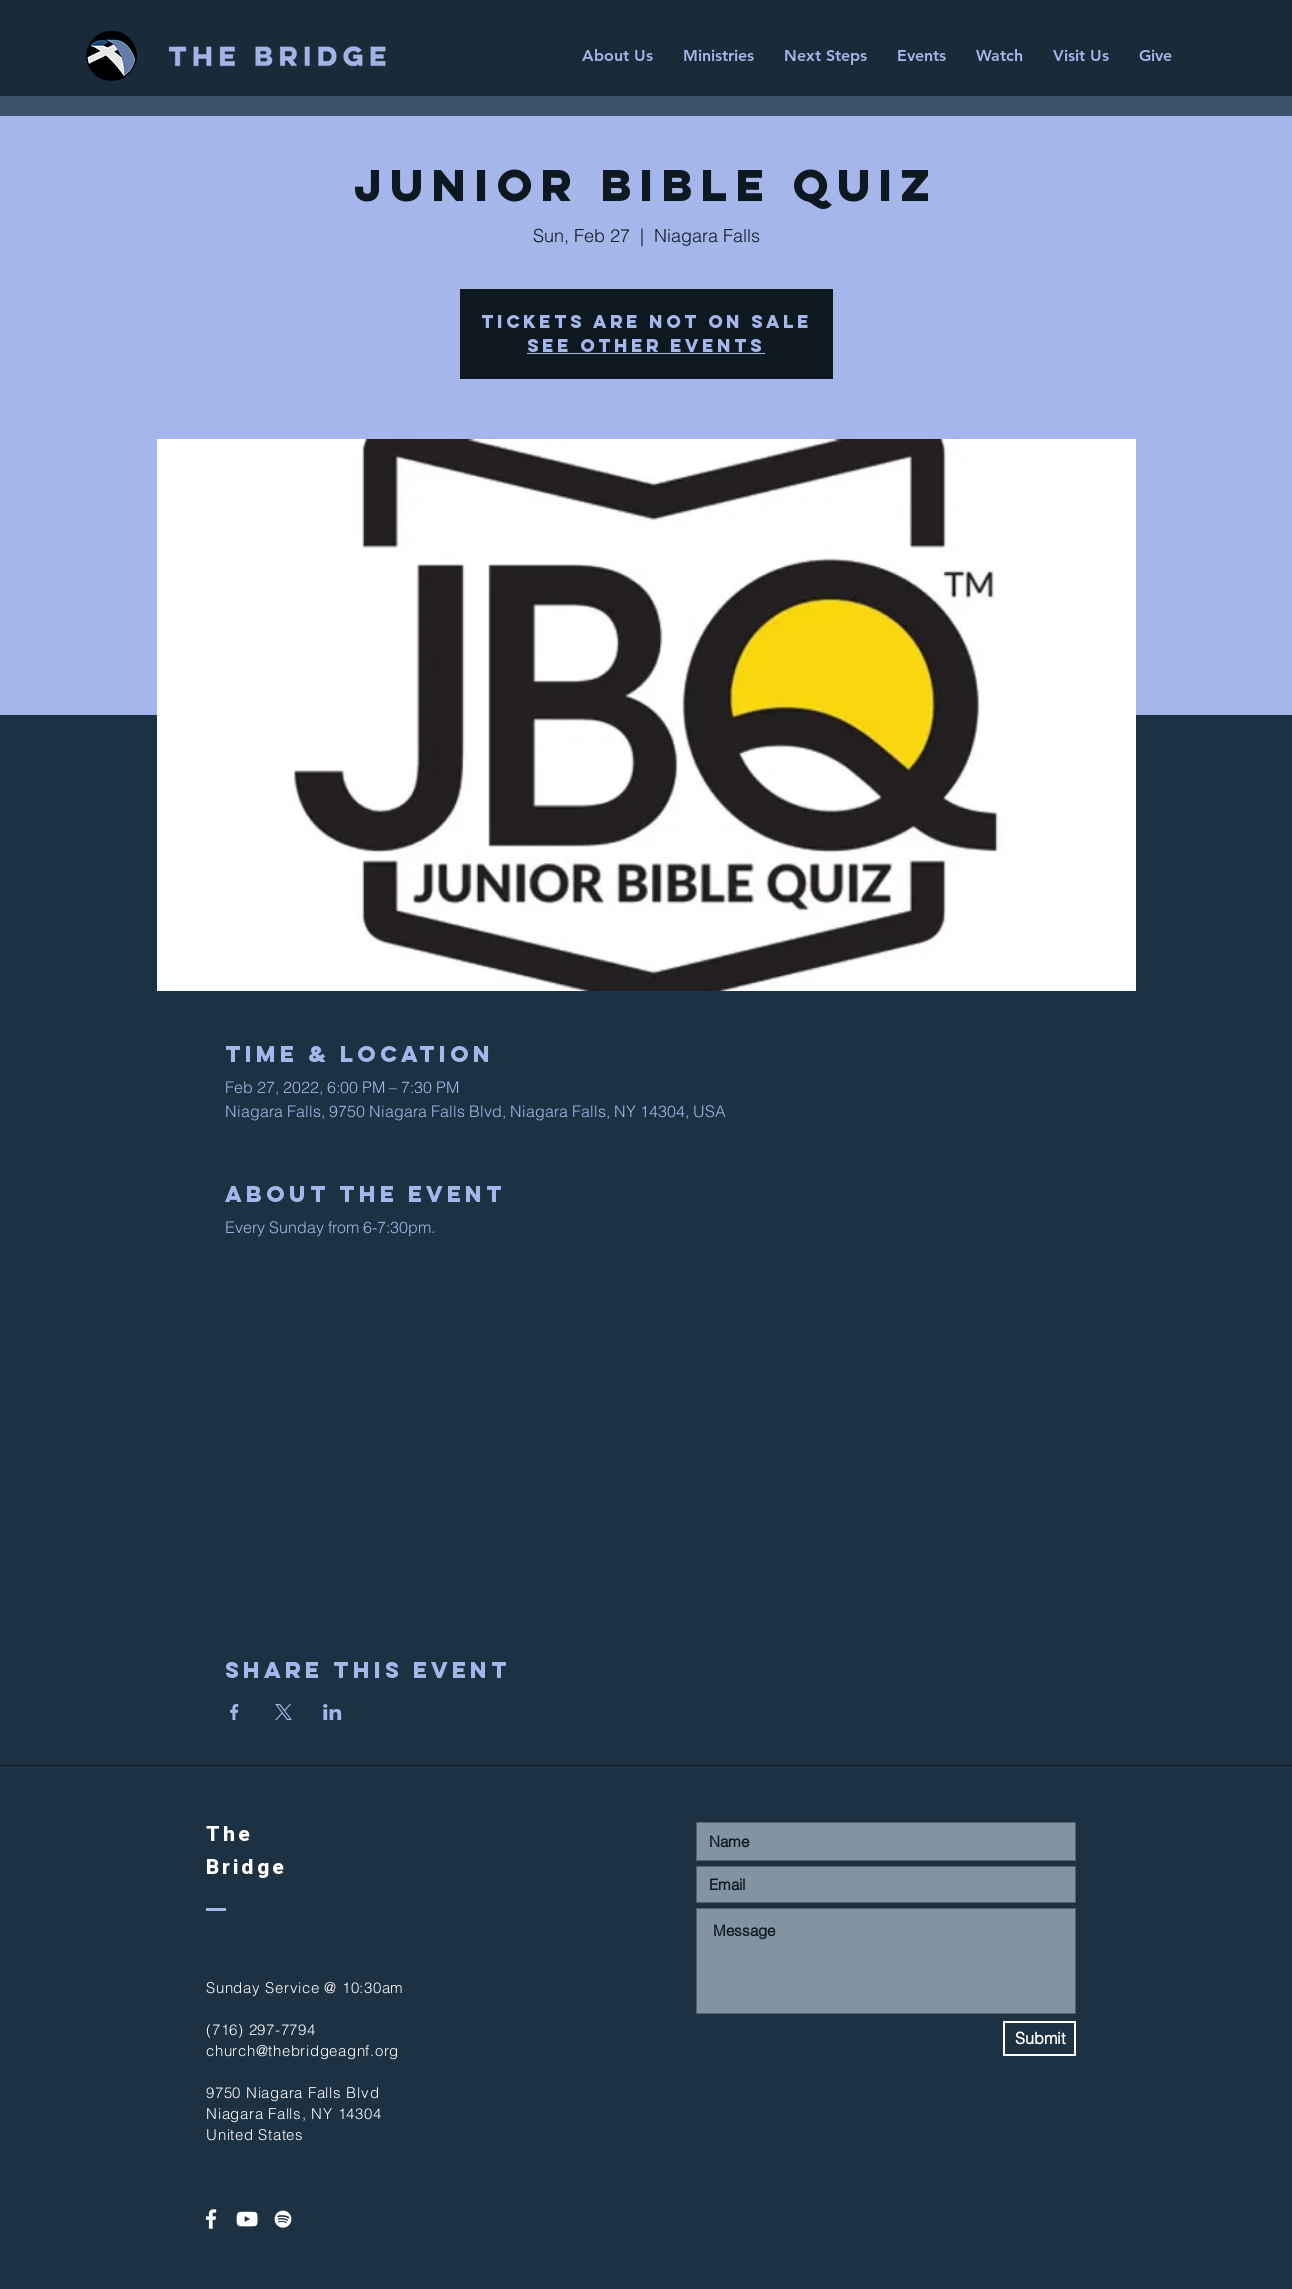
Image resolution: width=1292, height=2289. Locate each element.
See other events (646, 345)
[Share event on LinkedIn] (332, 1712)
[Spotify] (283, 2219)
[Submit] (1039, 2038)
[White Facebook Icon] (211, 2219)
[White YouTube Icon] (247, 2219)
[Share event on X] (283, 1712)
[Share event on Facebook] (234, 1712)
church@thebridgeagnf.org (302, 2050)
